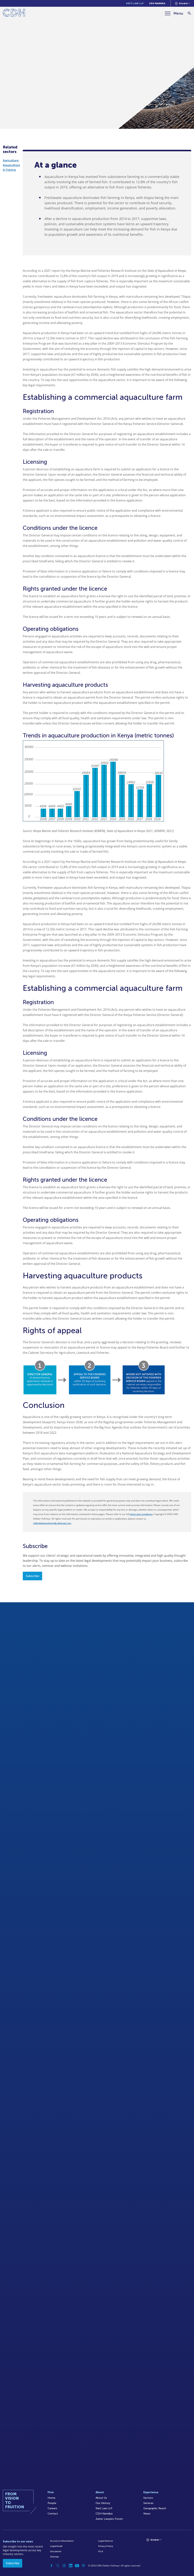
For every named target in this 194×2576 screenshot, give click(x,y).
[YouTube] (77, 2566)
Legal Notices (105, 2541)
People (52, 2503)
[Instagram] (64, 2566)
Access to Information (62, 2541)
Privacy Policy (105, 2546)
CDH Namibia (157, 3)
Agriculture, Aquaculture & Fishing (11, 165)
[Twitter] (58, 2566)
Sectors (148, 2497)
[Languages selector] (182, 3)
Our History (103, 2503)
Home (51, 2497)
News (146, 2513)
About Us (101, 2497)
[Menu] (174, 13)
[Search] (189, 13)
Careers (52, 2508)
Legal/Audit (56, 2546)
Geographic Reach (154, 2508)
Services (148, 2503)
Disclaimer (55, 2551)
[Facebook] (51, 2566)
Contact (53, 2513)
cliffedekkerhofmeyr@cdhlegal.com (52, 1523)
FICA (100, 2551)
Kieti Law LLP (135, 3)
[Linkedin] (71, 2566)
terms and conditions (141, 1514)
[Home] (14, 13)
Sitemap (54, 2556)
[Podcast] (83, 2566)
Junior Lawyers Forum (109, 2518)
